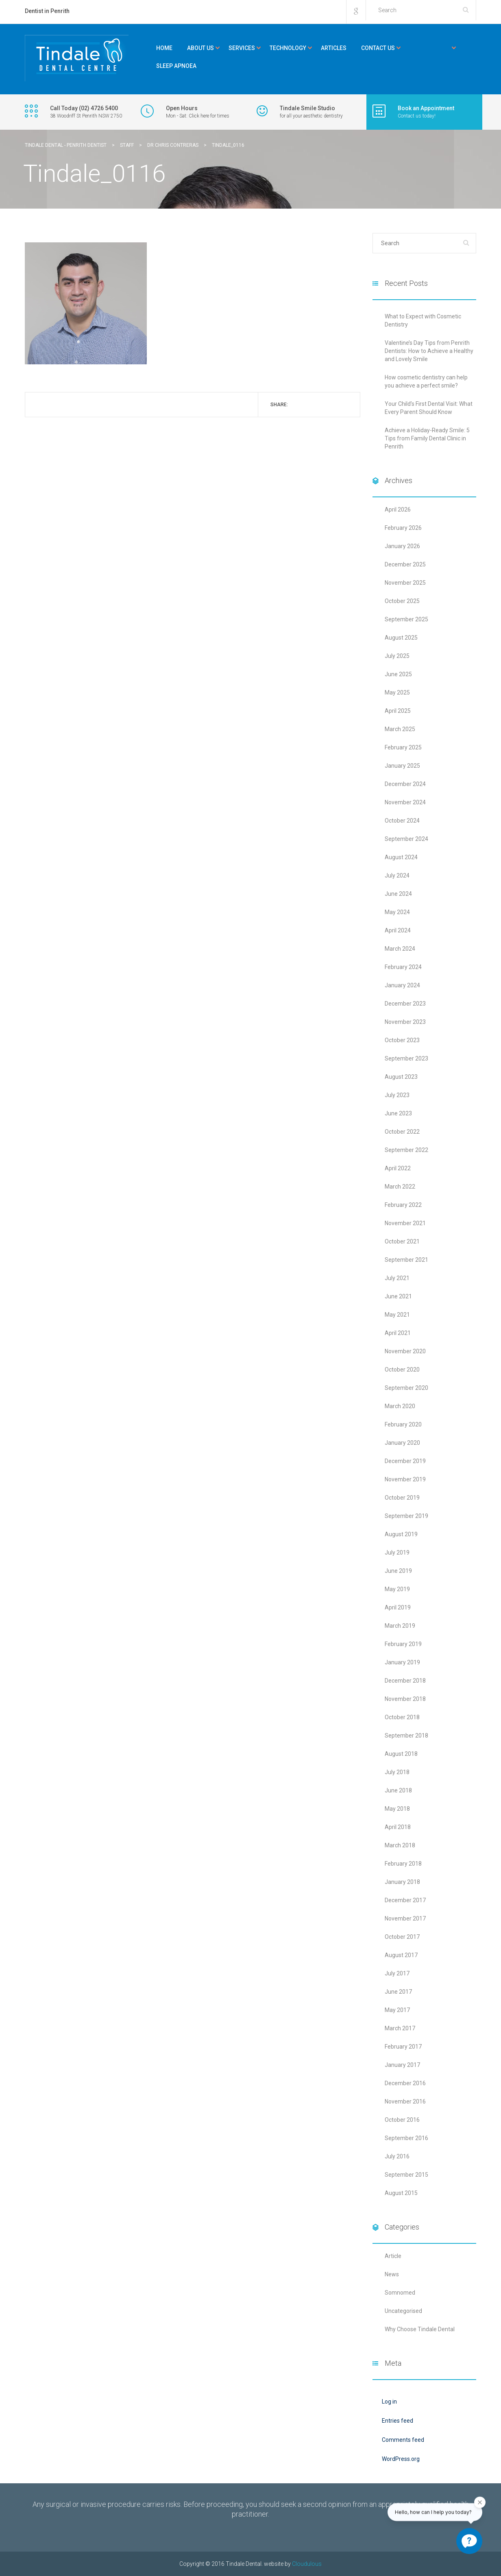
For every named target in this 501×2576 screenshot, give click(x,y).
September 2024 (406, 839)
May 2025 (397, 692)
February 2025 (403, 747)
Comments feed (403, 2440)
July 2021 (397, 1278)
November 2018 (405, 1699)
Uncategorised (403, 2311)
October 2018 (402, 1717)
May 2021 (397, 1314)
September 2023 (406, 1058)
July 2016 (397, 2156)
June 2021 (398, 1296)
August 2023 (401, 1077)
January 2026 (402, 546)
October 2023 (402, 1040)
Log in (389, 2401)
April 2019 (398, 1607)
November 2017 (405, 1918)
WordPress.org (401, 2459)
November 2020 (405, 1351)
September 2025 (406, 619)
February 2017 (403, 2046)
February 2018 (403, 1863)
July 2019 (397, 1552)
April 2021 (398, 1333)
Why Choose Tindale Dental (420, 2329)
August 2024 (401, 857)
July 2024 (397, 875)
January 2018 (402, 1882)
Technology (288, 48)
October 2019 (402, 1497)
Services (242, 48)
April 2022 (398, 1168)
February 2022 (403, 1205)
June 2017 (398, 1991)
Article (393, 2256)
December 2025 (405, 564)
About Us (200, 48)
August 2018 (401, 1754)
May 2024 (397, 912)
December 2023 (405, 1003)
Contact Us (378, 48)
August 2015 (401, 2193)
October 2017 (402, 1937)
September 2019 (406, 1516)
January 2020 (402, 1442)
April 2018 (398, 1827)
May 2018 (397, 1808)
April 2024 (398, 930)
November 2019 (405, 1479)
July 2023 (397, 1095)
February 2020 (403, 1424)
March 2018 (400, 1845)
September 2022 (406, 1150)
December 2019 (405, 1461)
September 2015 (406, 2174)
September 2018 (406, 1735)
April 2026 (398, 509)
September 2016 (406, 2138)
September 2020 (406, 1388)
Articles (333, 48)
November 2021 (405, 1223)
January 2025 (402, 765)
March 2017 (400, 2028)
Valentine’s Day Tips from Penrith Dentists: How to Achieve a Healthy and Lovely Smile (429, 351)
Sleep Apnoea (176, 66)
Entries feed (397, 2420)
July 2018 (397, 1772)
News (392, 2274)
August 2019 (401, 1534)
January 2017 (402, 2065)
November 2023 (405, 1022)
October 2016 (402, 2120)
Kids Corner (430, 48)
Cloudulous (307, 2564)
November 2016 (405, 2101)
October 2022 (402, 1131)
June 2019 (398, 1571)
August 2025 (401, 637)
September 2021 (406, 1259)
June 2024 (398, 894)
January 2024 (402, 985)
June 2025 (398, 674)
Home (164, 48)
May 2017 (397, 2010)
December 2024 (405, 784)
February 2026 (403, 528)
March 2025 (400, 729)
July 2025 (397, 656)
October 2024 (402, 820)
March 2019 (400, 1625)
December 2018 (405, 1680)
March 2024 (400, 948)
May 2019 (397, 1589)
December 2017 (405, 1900)
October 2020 (402, 1369)
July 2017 (397, 1973)
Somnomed (400, 2292)
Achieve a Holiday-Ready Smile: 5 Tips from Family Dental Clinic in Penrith (427, 438)
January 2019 (402, 1662)
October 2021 (402, 1241)
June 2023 (398, 1113)
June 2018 (398, 1790)
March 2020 (400, 1406)
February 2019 (403, 1644)
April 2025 (398, 711)
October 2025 (402, 601)
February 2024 (403, 967)
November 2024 (405, 802)
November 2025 (405, 582)
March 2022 (400, 1186)
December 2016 (405, 2083)
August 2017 (401, 1955)
